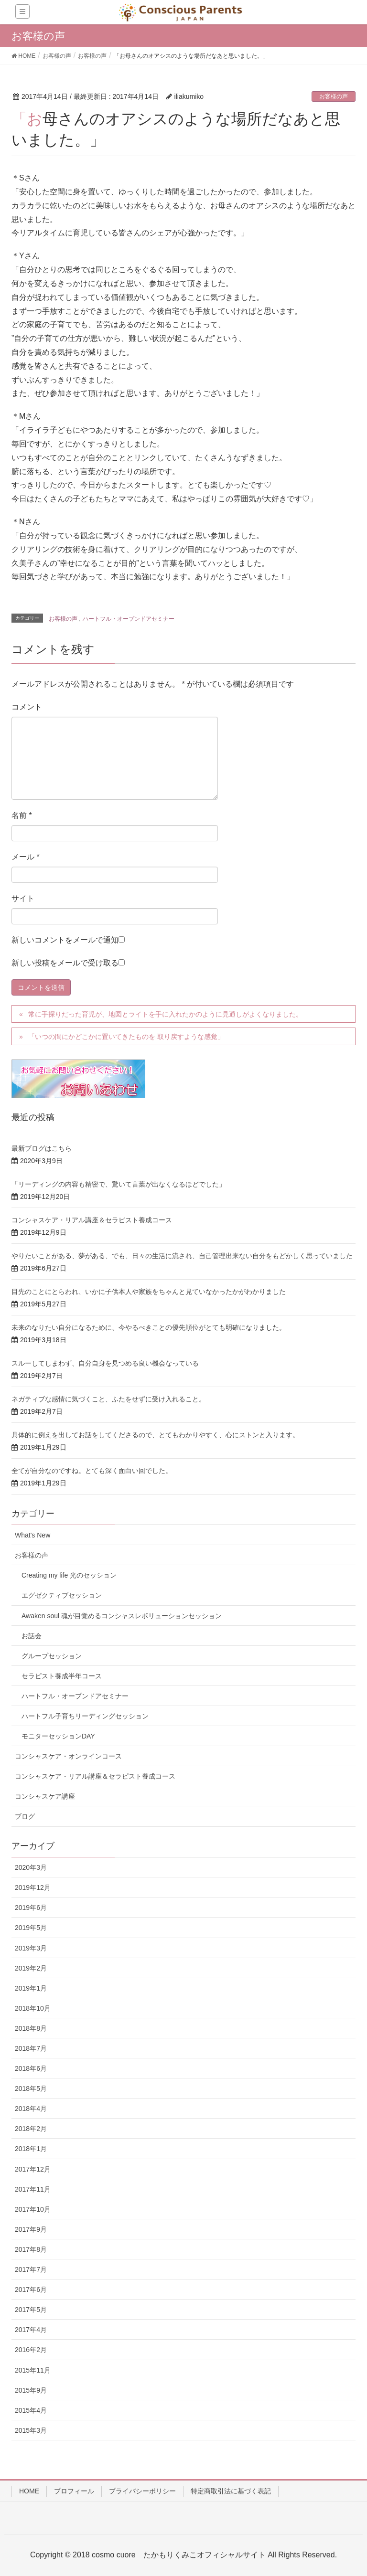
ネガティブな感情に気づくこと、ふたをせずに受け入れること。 (108, 1399)
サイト (22, 898)
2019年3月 (31, 1948)
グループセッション (52, 1656)
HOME (29, 2491)
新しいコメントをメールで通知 (65, 940)
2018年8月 (31, 2028)
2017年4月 (31, 2329)
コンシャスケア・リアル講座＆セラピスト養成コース (91, 1220)
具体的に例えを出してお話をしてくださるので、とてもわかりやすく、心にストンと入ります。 (155, 1435)
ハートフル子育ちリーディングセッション (85, 1716)
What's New (32, 1535)
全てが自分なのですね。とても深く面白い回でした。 (91, 1470)
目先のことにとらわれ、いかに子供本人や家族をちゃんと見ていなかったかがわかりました (148, 1291)
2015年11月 (33, 2370)
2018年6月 (31, 2068)
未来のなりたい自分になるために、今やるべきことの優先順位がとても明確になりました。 (148, 1327)
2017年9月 (31, 2229)
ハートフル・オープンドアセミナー (128, 618)
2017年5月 (31, 2309)
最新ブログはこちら (41, 1148)
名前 (21, 815)
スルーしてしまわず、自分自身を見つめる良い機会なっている (105, 1363)
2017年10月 (33, 2209)
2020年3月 (31, 1867)
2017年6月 (31, 2289)
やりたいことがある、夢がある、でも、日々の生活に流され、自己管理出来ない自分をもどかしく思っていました (182, 1256)
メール (25, 857)
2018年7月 (31, 2048)
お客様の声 (333, 96)
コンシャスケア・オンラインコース (68, 1756)
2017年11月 (33, 2189)
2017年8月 (31, 2249)
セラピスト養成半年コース (62, 1676)
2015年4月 (31, 2410)
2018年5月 (31, 2088)
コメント (26, 707)
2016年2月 (31, 2349)
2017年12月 (33, 2169)
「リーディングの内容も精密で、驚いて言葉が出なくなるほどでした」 (118, 1184)
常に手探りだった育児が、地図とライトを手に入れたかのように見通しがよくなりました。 (165, 1014)
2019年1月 (31, 1988)
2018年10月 (33, 2008)
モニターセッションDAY (58, 1736)
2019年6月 (31, 1907)
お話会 (32, 1636)
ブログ (25, 1816)
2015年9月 (31, 2390)
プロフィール (74, 2491)
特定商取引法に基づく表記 (231, 2491)
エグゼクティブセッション (62, 1595)
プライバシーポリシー (142, 2491)
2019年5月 (31, 1927)
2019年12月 (33, 1887)
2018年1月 (31, 2148)
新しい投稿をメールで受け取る (65, 963)
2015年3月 (31, 2430)
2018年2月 (31, 2128)
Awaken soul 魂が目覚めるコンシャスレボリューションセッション (122, 1616)
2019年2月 (31, 1968)
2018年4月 (31, 2108)
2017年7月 (31, 2269)
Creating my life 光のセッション (69, 1575)
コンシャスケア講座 (45, 1796)
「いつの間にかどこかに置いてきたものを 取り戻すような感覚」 (126, 1036)
